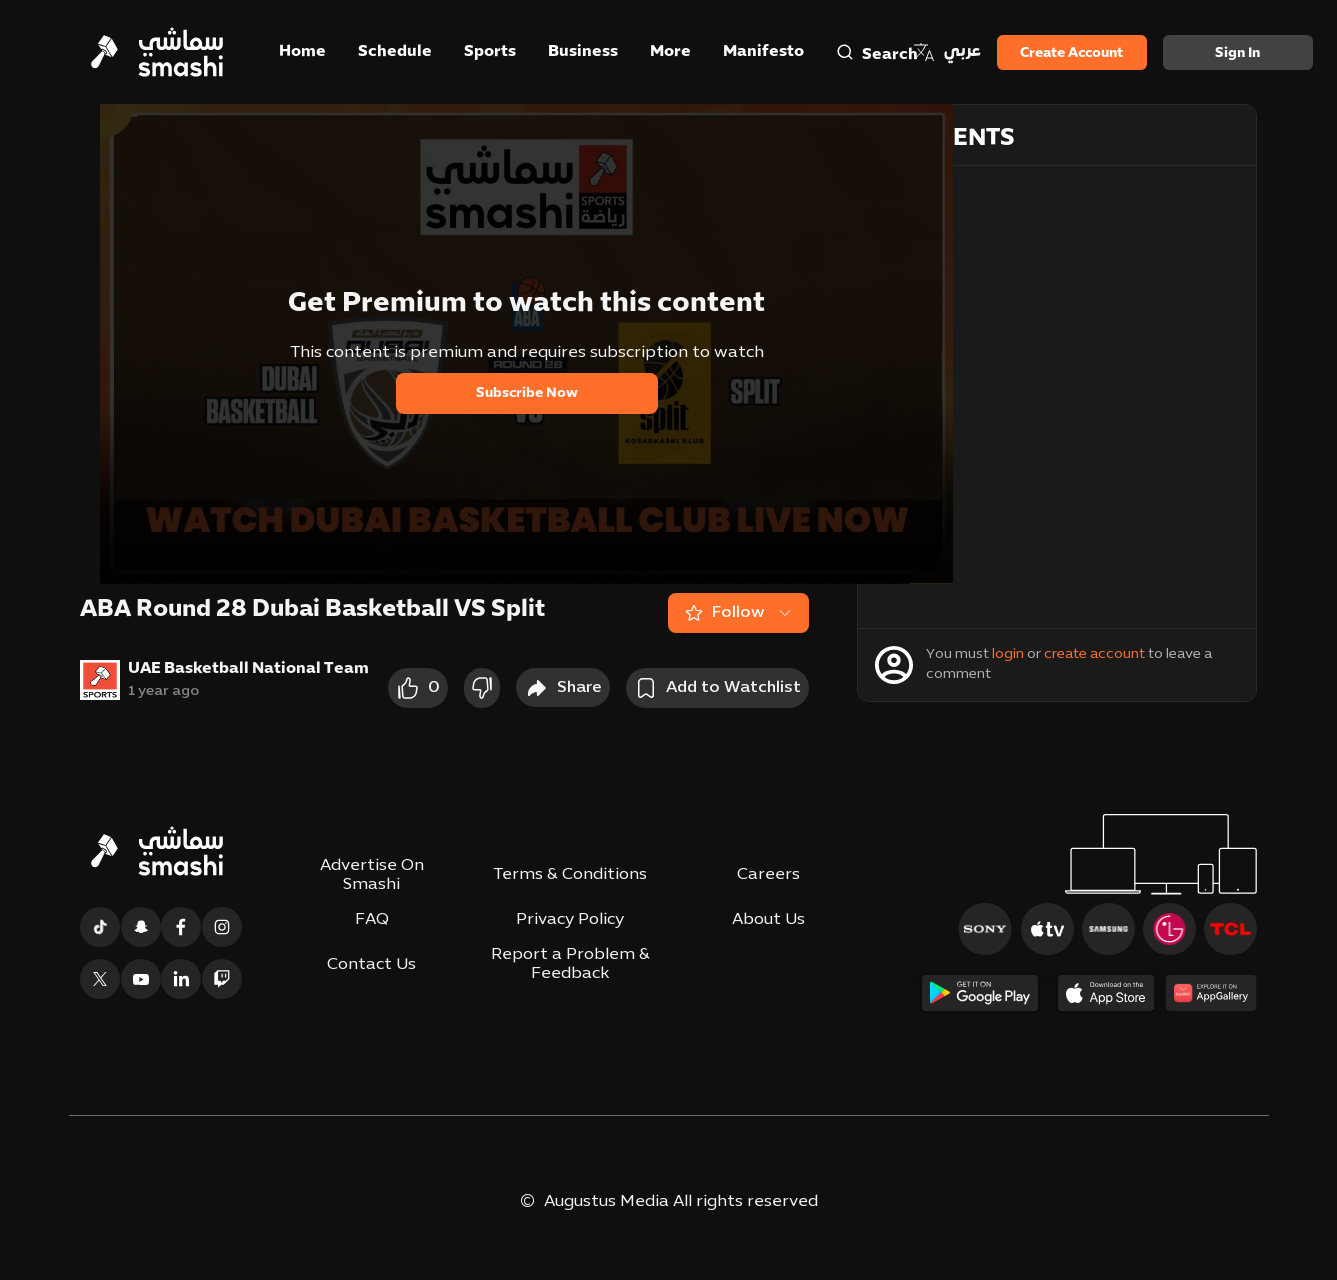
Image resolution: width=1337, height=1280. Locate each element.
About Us (768, 920)
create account (1094, 654)
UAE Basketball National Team (248, 669)
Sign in (1237, 53)
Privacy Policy (570, 920)
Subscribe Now (527, 393)
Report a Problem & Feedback (570, 964)
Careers (768, 875)
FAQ (372, 920)
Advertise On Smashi (372, 875)
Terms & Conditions (570, 875)
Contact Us (371, 965)
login (1008, 654)
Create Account (1071, 53)
